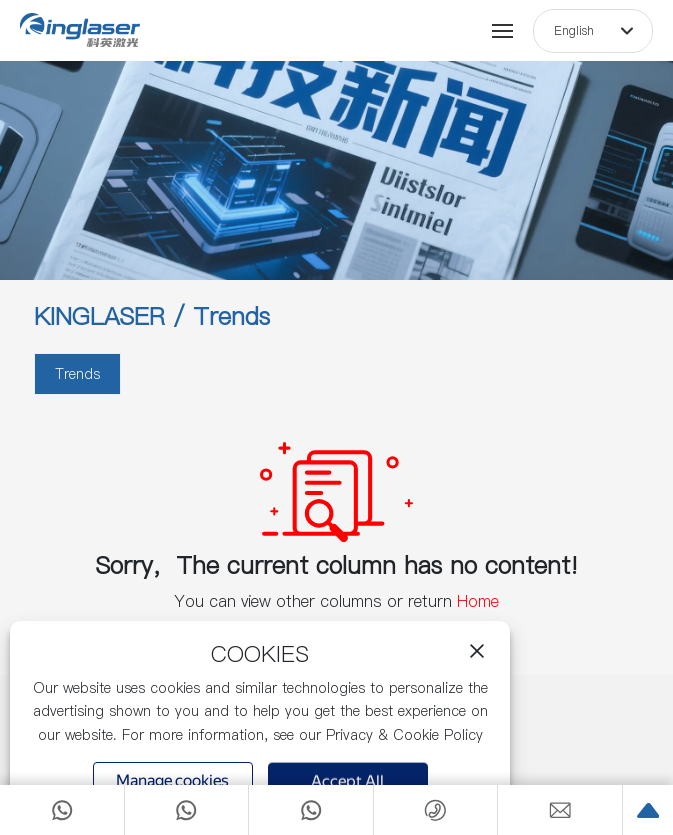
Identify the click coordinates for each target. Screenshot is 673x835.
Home (478, 601)
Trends (77, 374)
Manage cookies (172, 780)
